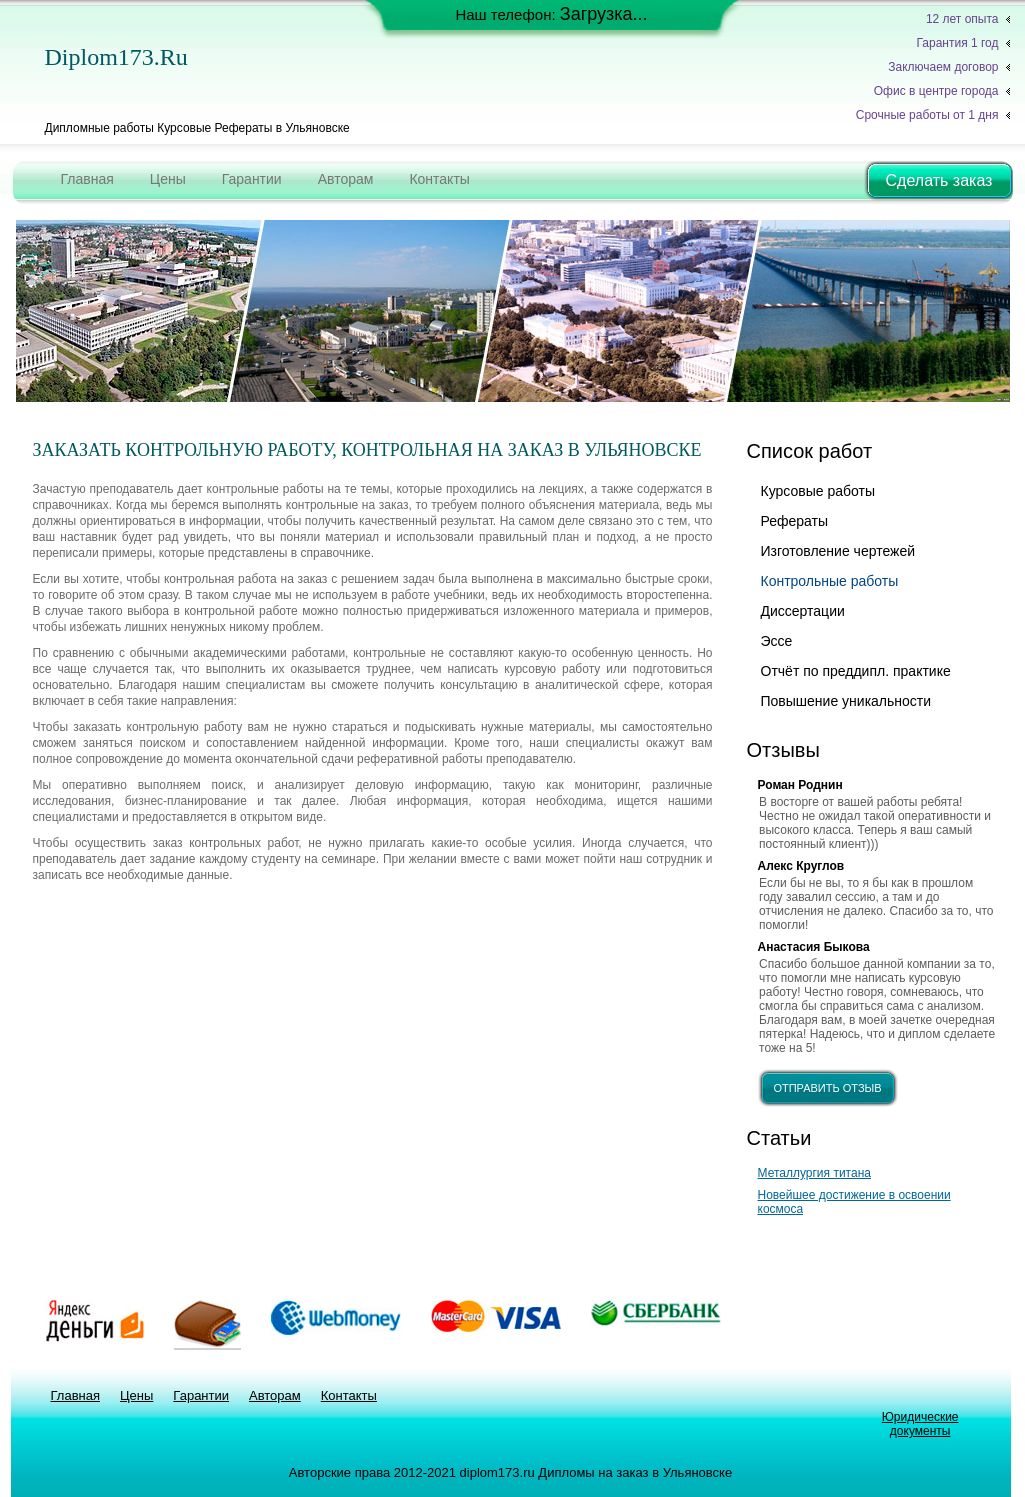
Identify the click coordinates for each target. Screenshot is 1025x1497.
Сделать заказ (939, 180)
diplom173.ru (116, 57)
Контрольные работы (830, 581)
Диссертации (803, 611)
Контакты (439, 179)
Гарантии (252, 179)
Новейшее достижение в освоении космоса (854, 1202)
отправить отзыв (827, 1088)
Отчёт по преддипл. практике (856, 671)
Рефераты (795, 521)
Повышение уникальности (846, 701)
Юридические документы (920, 1424)
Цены (168, 179)
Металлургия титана (814, 1173)
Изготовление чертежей (838, 551)
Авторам (346, 179)
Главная (87, 179)
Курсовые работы (818, 491)
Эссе (777, 641)
